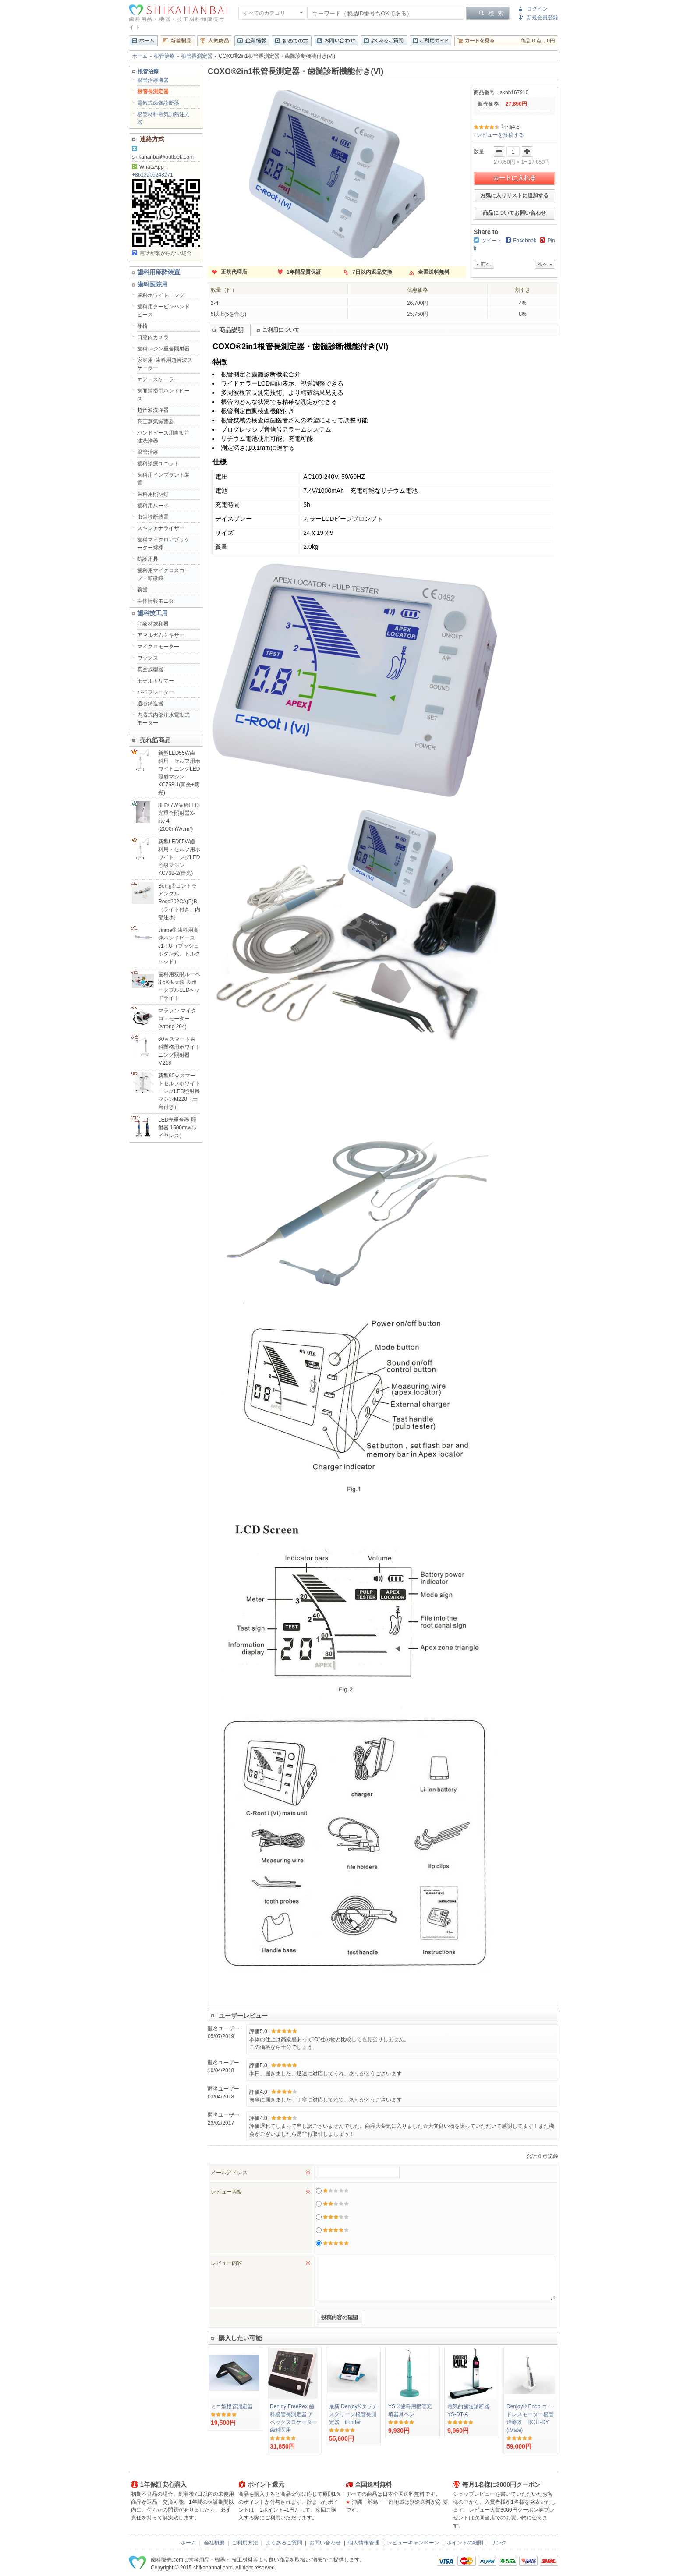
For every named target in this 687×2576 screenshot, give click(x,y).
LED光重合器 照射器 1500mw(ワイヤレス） (177, 1128)
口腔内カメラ (153, 337)
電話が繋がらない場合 (162, 253)
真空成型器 (150, 669)
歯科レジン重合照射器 (163, 349)
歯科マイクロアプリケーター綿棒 (163, 544)
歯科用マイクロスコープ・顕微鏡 (163, 574)
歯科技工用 (152, 612)
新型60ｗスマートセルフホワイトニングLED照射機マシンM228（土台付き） (179, 1091)
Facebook (524, 240)
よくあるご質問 (284, 2543)
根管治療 (164, 56)
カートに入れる (514, 177)
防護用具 (147, 559)
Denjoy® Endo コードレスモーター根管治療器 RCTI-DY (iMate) (530, 2418)
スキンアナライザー (160, 528)
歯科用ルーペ (153, 505)
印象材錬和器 (153, 624)
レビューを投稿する (500, 135)
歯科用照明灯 (153, 494)
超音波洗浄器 (153, 410)
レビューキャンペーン (413, 2543)
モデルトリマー (155, 681)
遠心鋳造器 (150, 704)
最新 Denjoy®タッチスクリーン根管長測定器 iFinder (353, 2414)
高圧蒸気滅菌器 (155, 421)
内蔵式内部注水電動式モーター (163, 719)
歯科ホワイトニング (160, 295)
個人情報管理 (363, 2543)
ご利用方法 (245, 2543)
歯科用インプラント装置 (163, 479)
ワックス (147, 658)
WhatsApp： (150, 167)
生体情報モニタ (155, 601)
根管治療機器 (153, 80)
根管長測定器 (196, 56)
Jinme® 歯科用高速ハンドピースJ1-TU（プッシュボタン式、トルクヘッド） (179, 946)
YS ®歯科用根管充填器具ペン (410, 2410)
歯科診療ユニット (158, 463)
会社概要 (214, 2543)
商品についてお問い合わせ (514, 213)
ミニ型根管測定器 (232, 2406)
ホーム (140, 56)
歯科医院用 (152, 284)
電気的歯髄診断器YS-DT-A (468, 2410)
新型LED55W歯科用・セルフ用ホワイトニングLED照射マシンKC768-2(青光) (179, 857)
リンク (498, 2543)
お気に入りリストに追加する (514, 195)
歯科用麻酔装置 (158, 272)
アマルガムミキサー (160, 635)
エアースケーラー (158, 379)
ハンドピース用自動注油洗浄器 (163, 437)
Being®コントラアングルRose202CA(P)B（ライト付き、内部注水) (179, 901)
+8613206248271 (152, 175)
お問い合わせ (325, 2543)
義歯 (142, 590)
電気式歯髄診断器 (158, 103)
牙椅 (142, 326)
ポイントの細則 (464, 2543)
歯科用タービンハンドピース (163, 311)
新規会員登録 (542, 17)
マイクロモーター (158, 647)
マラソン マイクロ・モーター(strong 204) (177, 1019)
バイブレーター (155, 692)
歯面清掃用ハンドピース (163, 395)
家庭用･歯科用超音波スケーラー (164, 364)
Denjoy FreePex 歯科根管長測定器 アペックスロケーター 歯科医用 (293, 2418)
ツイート (491, 240)
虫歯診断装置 (153, 517)
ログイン (537, 9)
